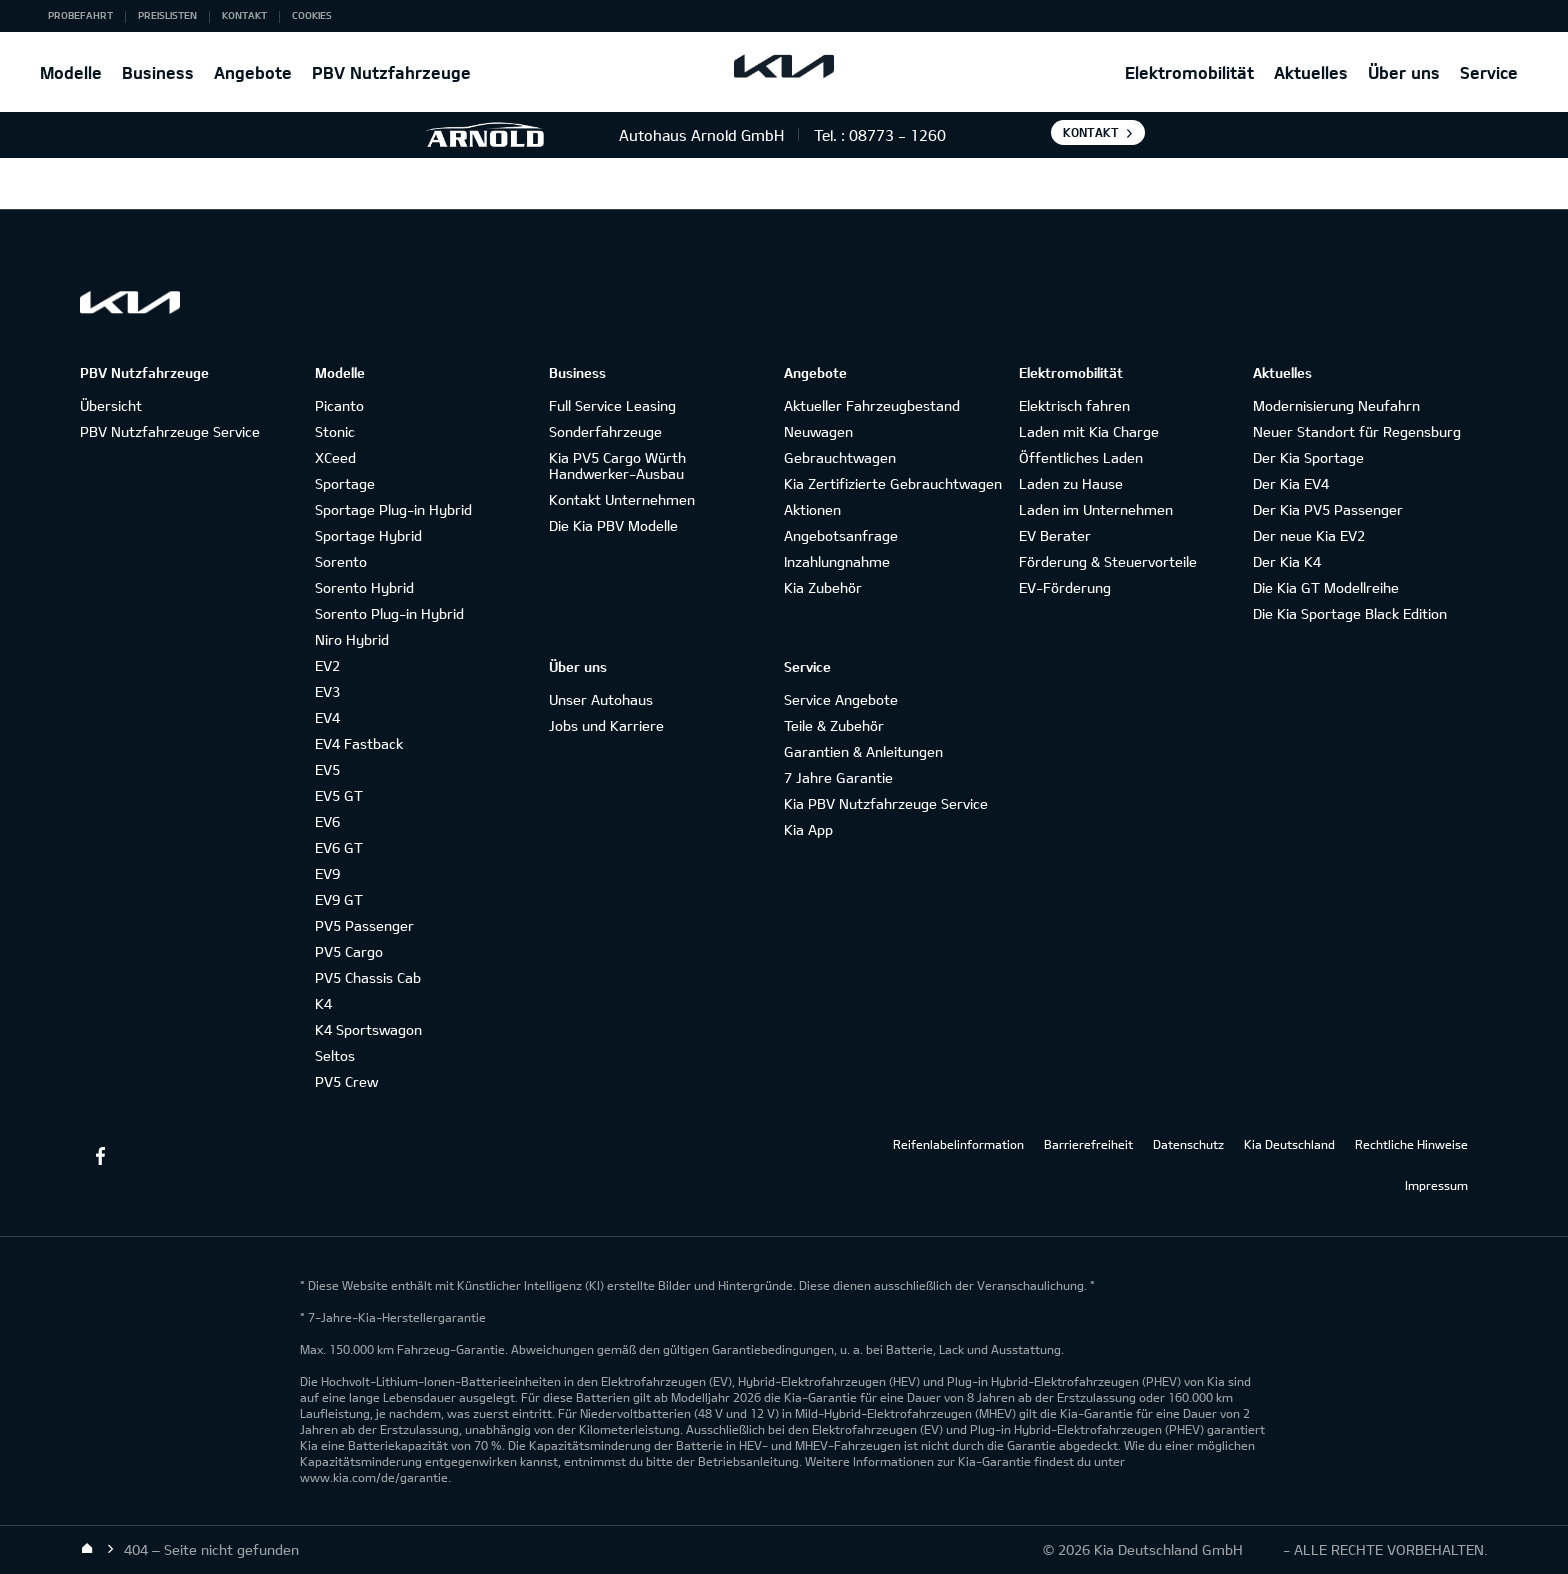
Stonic (335, 431)
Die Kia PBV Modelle (613, 525)
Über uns (1404, 72)
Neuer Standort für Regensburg (1357, 431)
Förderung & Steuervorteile (1108, 561)
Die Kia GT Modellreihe (1326, 587)
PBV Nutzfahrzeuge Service (170, 431)
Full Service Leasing (612, 405)
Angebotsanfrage (841, 535)
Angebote (253, 72)
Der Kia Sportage (1308, 457)
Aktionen (812, 509)
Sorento (341, 561)
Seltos (335, 1055)
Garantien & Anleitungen (863, 751)
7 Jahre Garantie (838, 777)
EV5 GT (339, 795)
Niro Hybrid (352, 639)
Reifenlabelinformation (958, 1144)
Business (158, 72)
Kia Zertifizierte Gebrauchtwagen (893, 483)
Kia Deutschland (1289, 1144)
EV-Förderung (1065, 587)
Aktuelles (1311, 72)
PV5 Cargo (349, 951)
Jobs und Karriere (606, 725)
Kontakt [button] (244, 15)
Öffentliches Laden (1081, 457)
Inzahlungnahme (837, 561)
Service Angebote (841, 699)
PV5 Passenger (364, 925)
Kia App (808, 829)
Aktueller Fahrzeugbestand (872, 405)
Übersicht (111, 405)
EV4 (327, 717)
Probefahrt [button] (80, 15)
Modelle (71, 72)
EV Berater (1055, 535)
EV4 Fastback (359, 743)
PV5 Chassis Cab (368, 977)
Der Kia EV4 (1291, 483)
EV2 (327, 665)
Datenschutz (1188, 1144)
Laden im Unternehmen (1096, 509)
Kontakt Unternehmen (622, 499)
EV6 (327, 821)
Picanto (339, 405)
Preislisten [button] (167, 15)
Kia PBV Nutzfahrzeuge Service (886, 803)
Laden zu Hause (1071, 483)
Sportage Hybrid (368, 535)
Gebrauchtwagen (840, 457)
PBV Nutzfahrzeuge (391, 72)
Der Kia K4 (1287, 561)
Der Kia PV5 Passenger (1328, 509)
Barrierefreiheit (1088, 1144)
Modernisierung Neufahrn (1336, 405)
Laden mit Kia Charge (1089, 431)
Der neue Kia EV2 (1309, 535)
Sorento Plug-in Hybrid (389, 613)
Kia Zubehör (823, 587)
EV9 (327, 873)
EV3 (327, 691)
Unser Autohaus (601, 699)
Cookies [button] (312, 15)
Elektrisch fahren (1074, 405)
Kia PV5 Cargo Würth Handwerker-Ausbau (617, 465)
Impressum (1436, 1185)
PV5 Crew (346, 1081)
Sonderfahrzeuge (605, 431)
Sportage (345, 483)
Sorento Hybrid (364, 587)
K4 (323, 1003)
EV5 (327, 769)
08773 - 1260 (897, 135)
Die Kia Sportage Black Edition (1350, 613)
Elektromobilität (1189, 72)
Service (1489, 72)
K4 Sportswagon (368, 1029)
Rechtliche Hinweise (1411, 1144)
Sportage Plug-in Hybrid (393, 509)
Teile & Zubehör (834, 725)
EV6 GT (339, 847)
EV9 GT (339, 899)
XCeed (335, 457)
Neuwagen (818, 431)
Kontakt (1091, 132)
